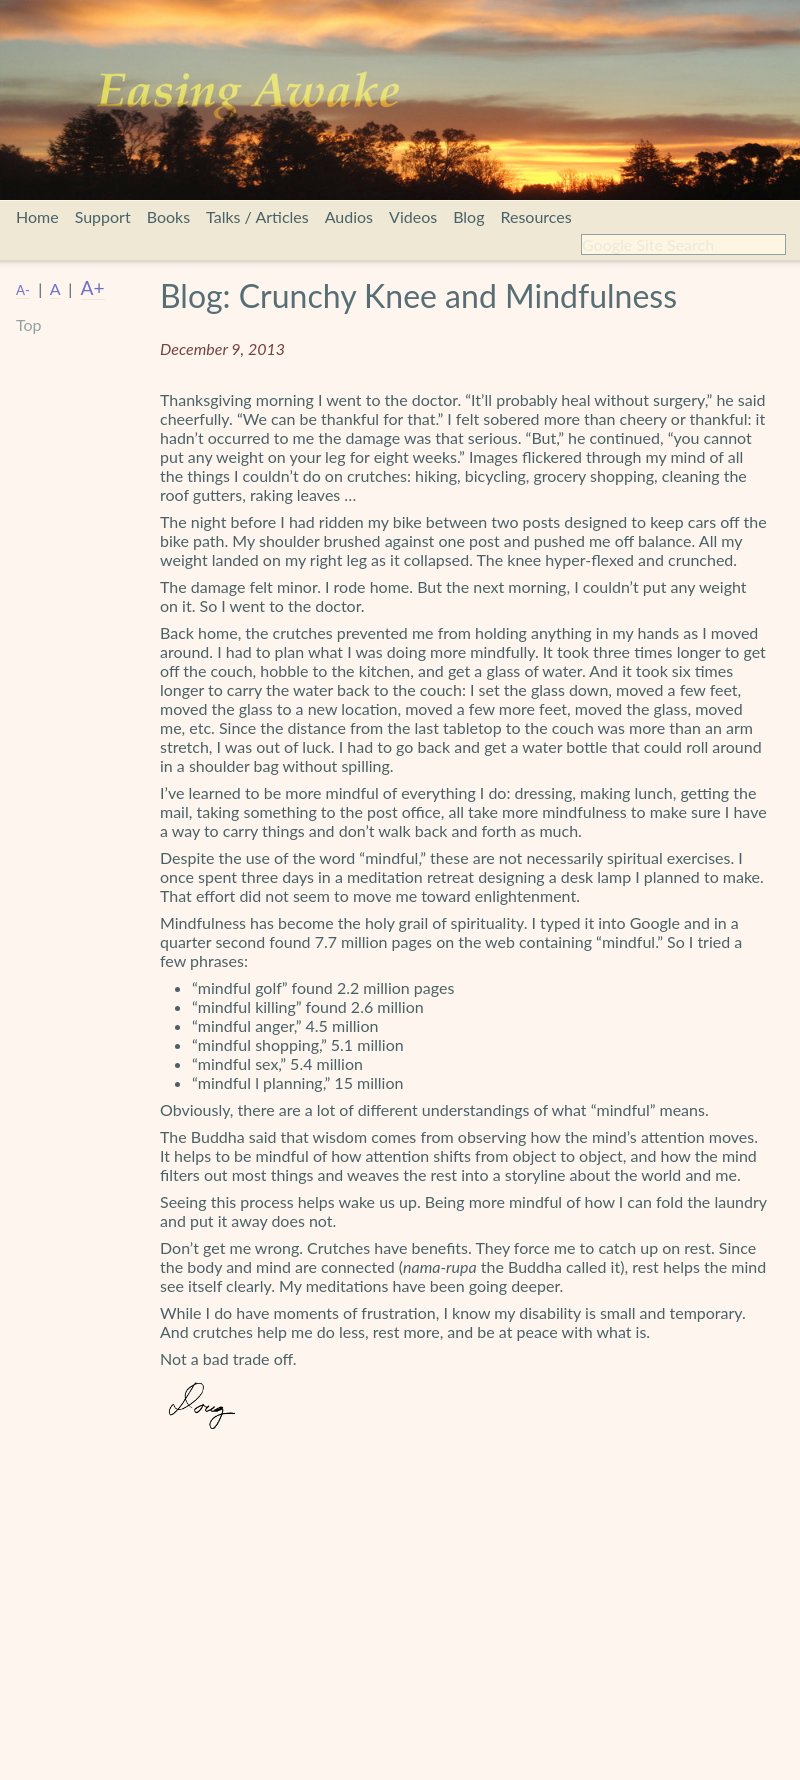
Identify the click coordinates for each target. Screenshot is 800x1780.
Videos (413, 216)
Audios (349, 216)
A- (23, 290)
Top (29, 324)
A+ (93, 287)
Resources (535, 216)
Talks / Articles (257, 216)
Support (103, 216)
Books (168, 216)
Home (37, 216)
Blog (468, 216)
